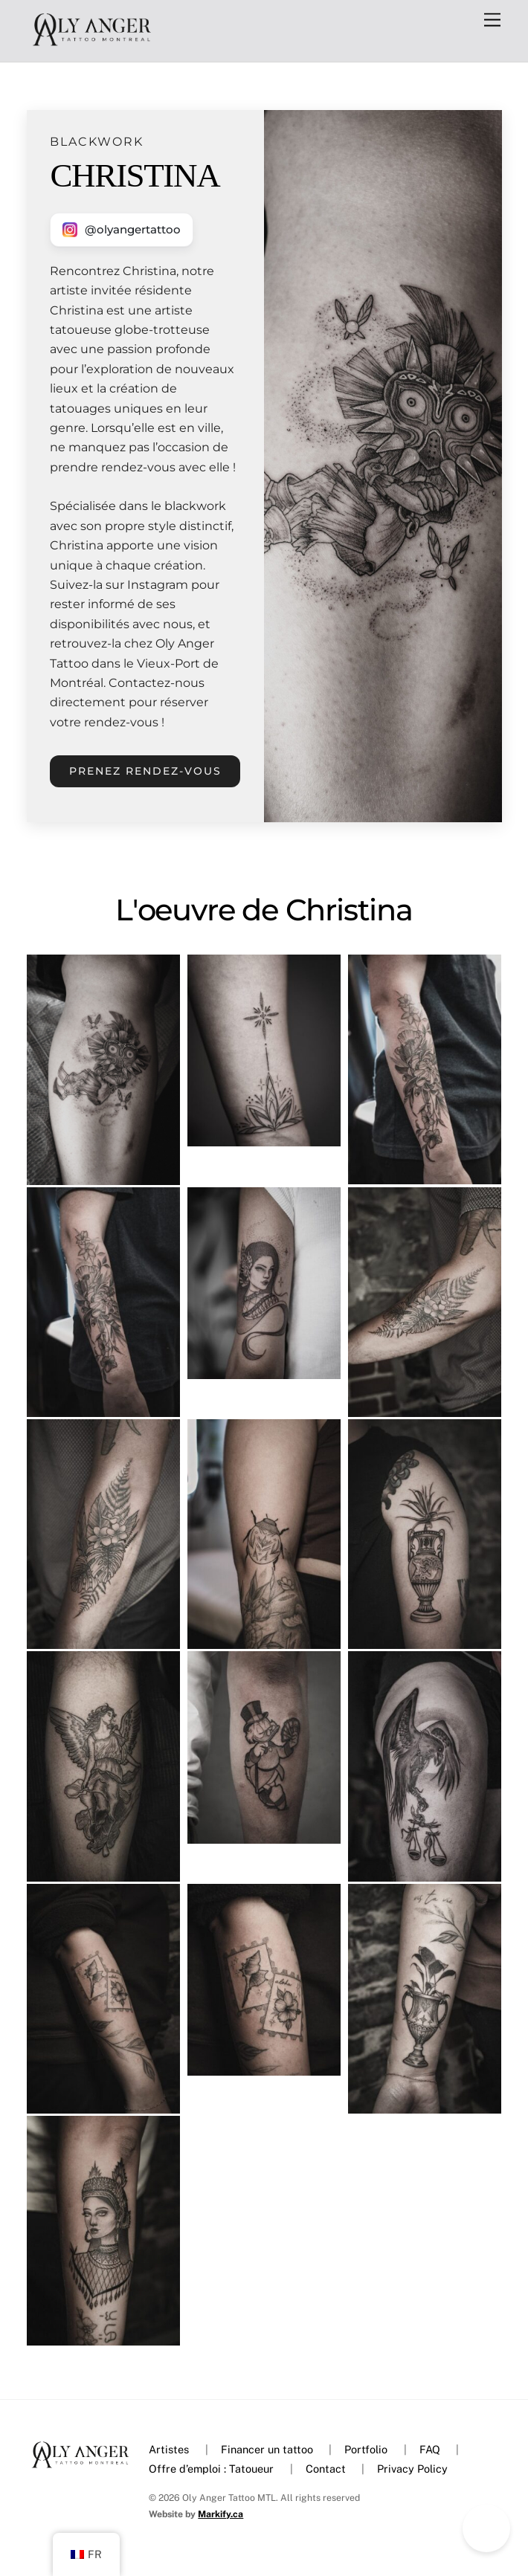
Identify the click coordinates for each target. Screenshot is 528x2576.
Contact (326, 2468)
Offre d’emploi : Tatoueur (211, 2468)
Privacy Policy (412, 2468)
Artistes (169, 2449)
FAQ (429, 2449)
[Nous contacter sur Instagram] (121, 229)
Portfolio (365, 2449)
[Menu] (492, 20)
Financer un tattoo (267, 2449)
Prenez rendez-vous (145, 771)
